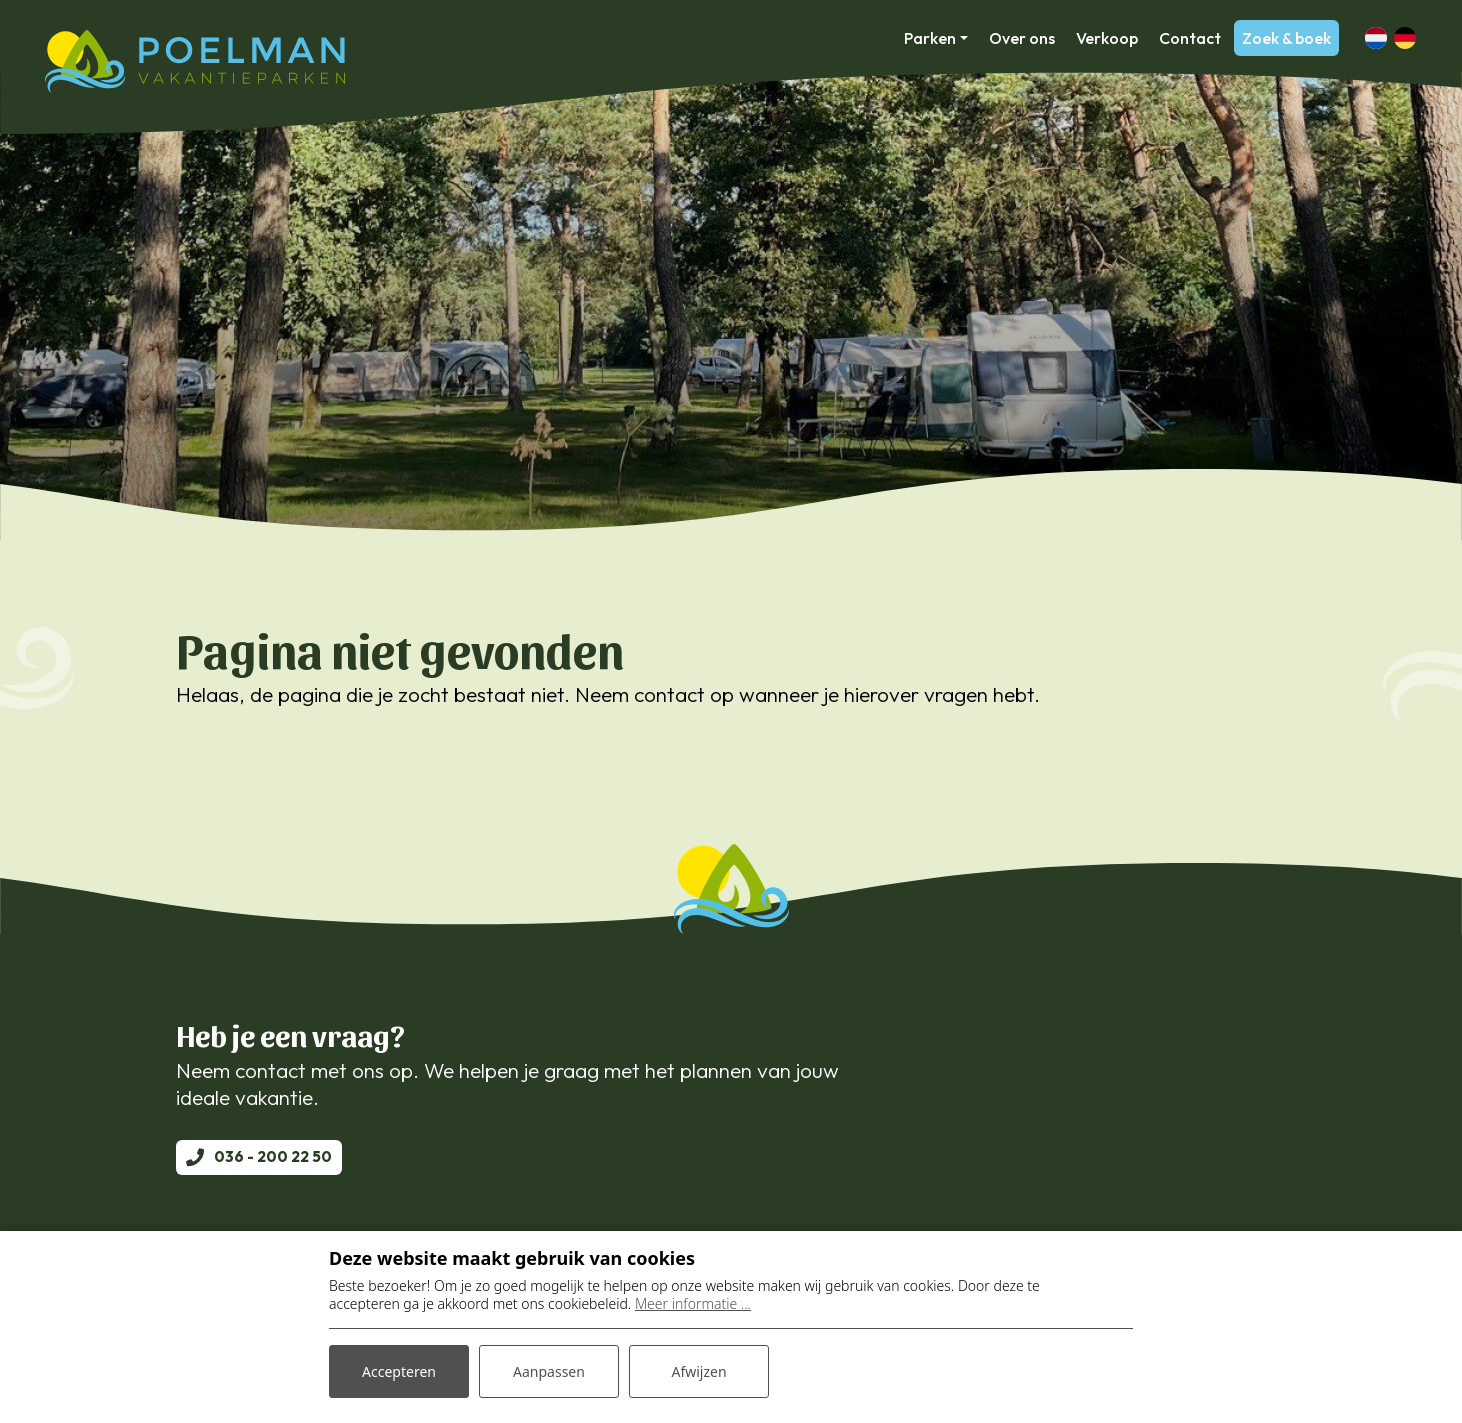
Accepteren (399, 1371)
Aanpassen (549, 1371)
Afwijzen (698, 1371)
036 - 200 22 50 (273, 1156)
